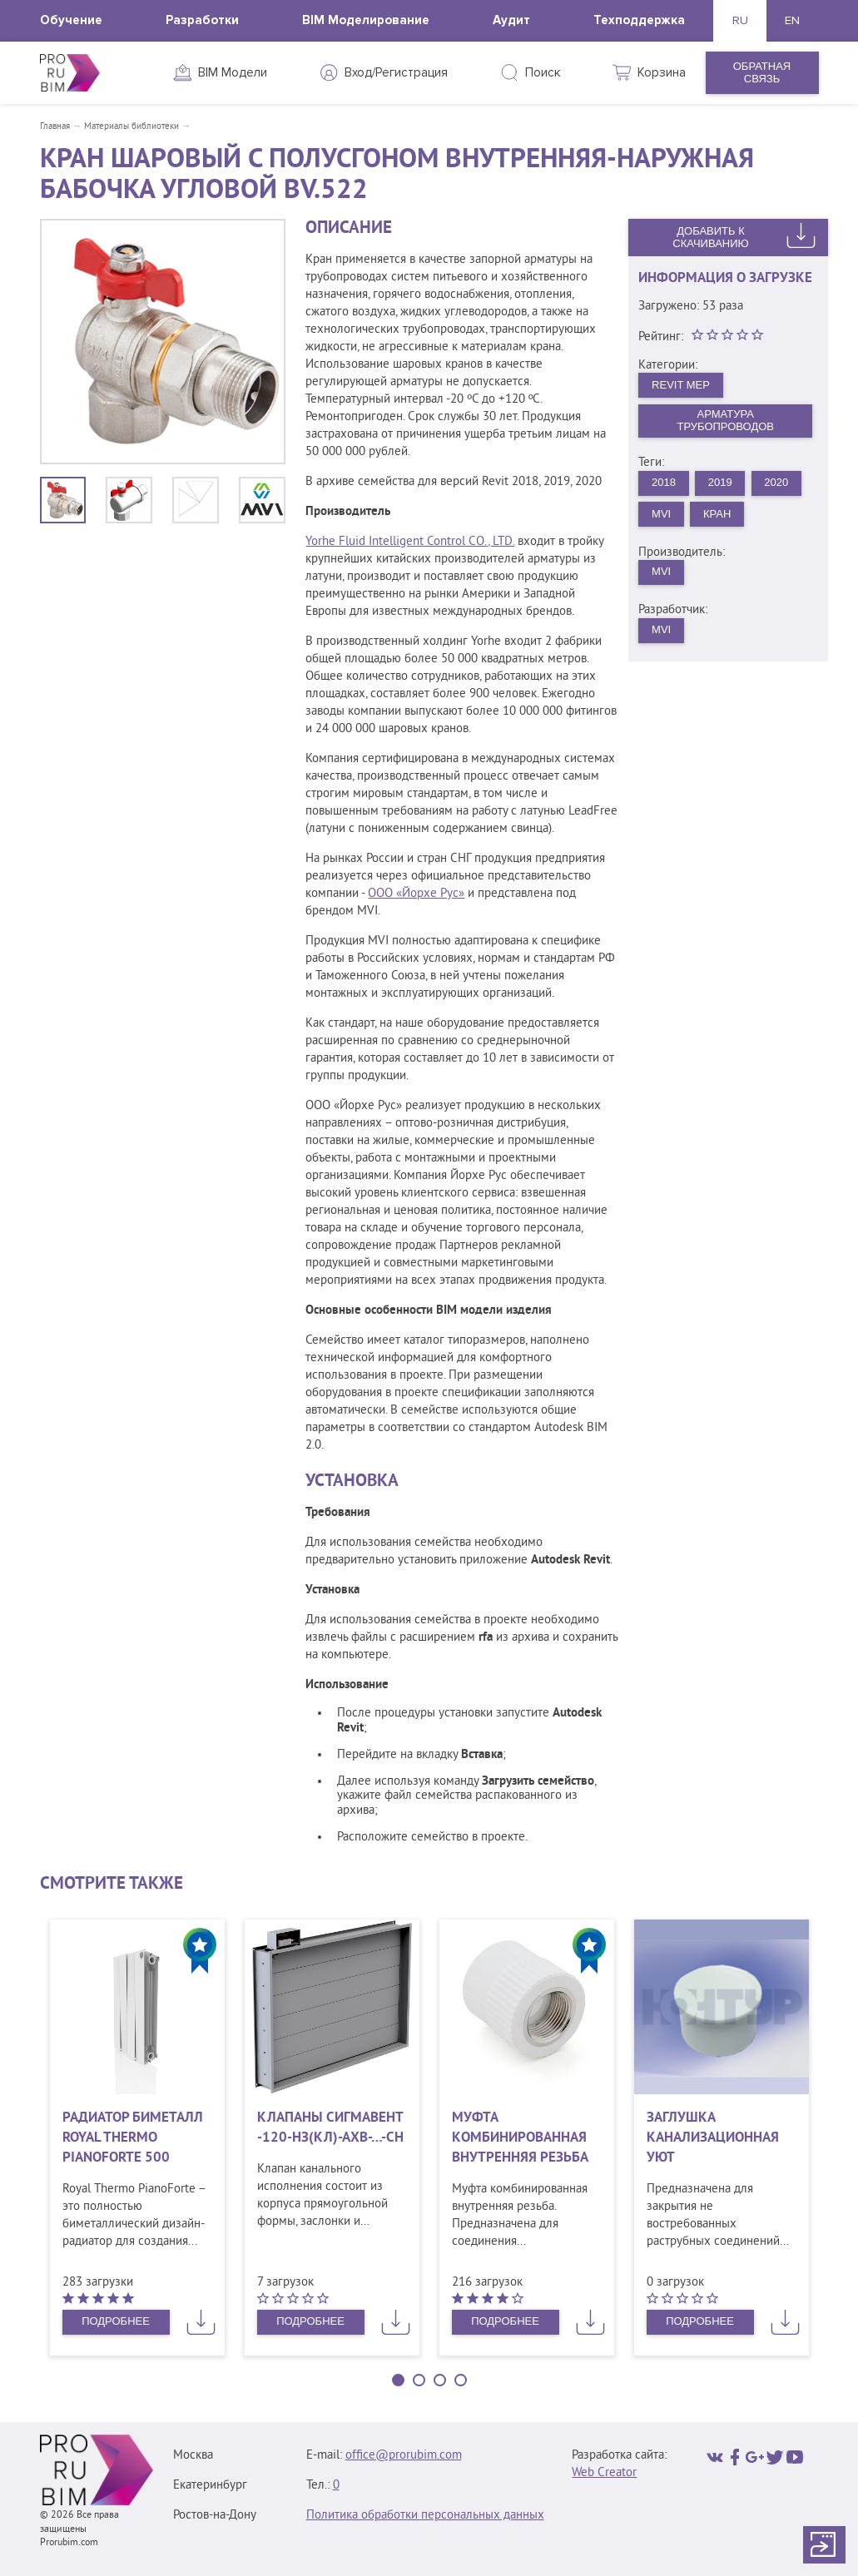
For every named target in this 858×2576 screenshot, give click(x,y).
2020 (776, 482)
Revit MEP (681, 385)
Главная (55, 126)
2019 (720, 482)
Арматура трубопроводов (725, 420)
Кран (717, 514)
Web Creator (604, 2473)
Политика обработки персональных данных (425, 2516)
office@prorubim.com (403, 2456)
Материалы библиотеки (131, 126)
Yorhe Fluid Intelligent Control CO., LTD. (409, 542)
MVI (661, 514)
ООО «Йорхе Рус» (416, 894)
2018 (664, 482)
